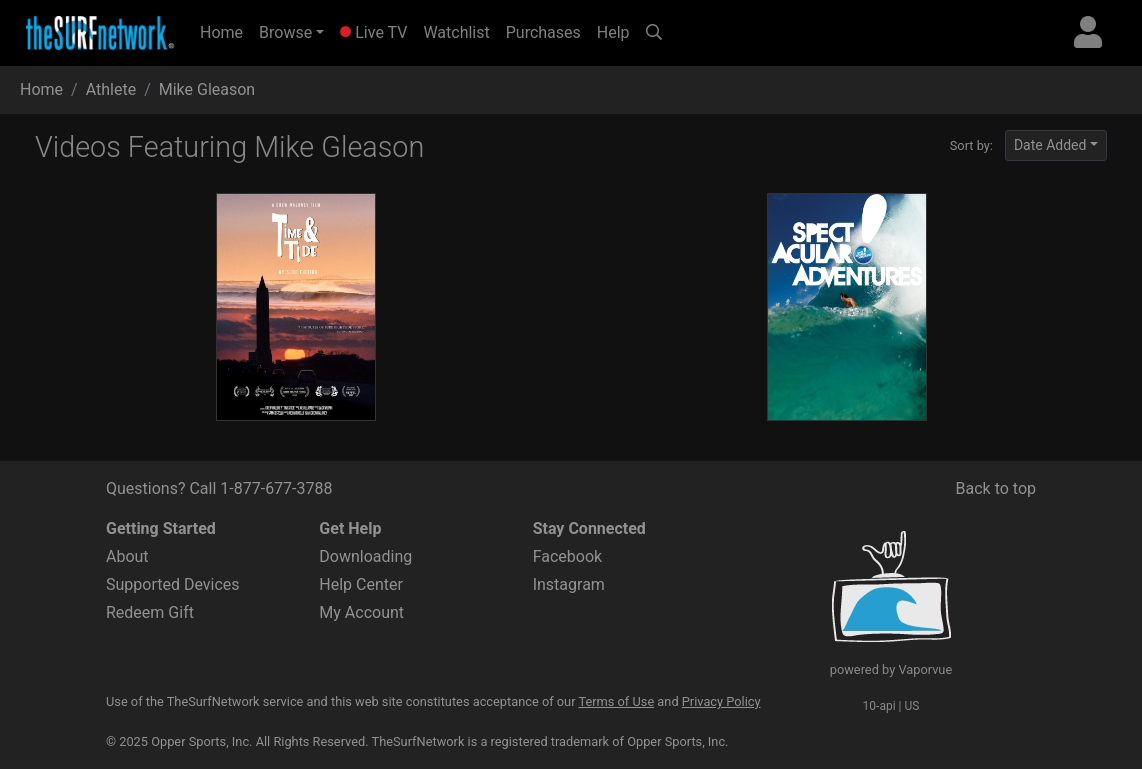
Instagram (569, 584)
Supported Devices (173, 584)
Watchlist (456, 32)
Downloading (365, 556)
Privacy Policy (721, 701)
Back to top (996, 488)
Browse (285, 32)
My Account (361, 612)
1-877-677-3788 (276, 488)
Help (613, 32)
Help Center (361, 584)
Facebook (567, 556)
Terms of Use (616, 701)
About (127, 556)
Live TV (373, 32)
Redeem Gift (150, 612)
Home (225, 31)
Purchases (543, 32)
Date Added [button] (1050, 145)
